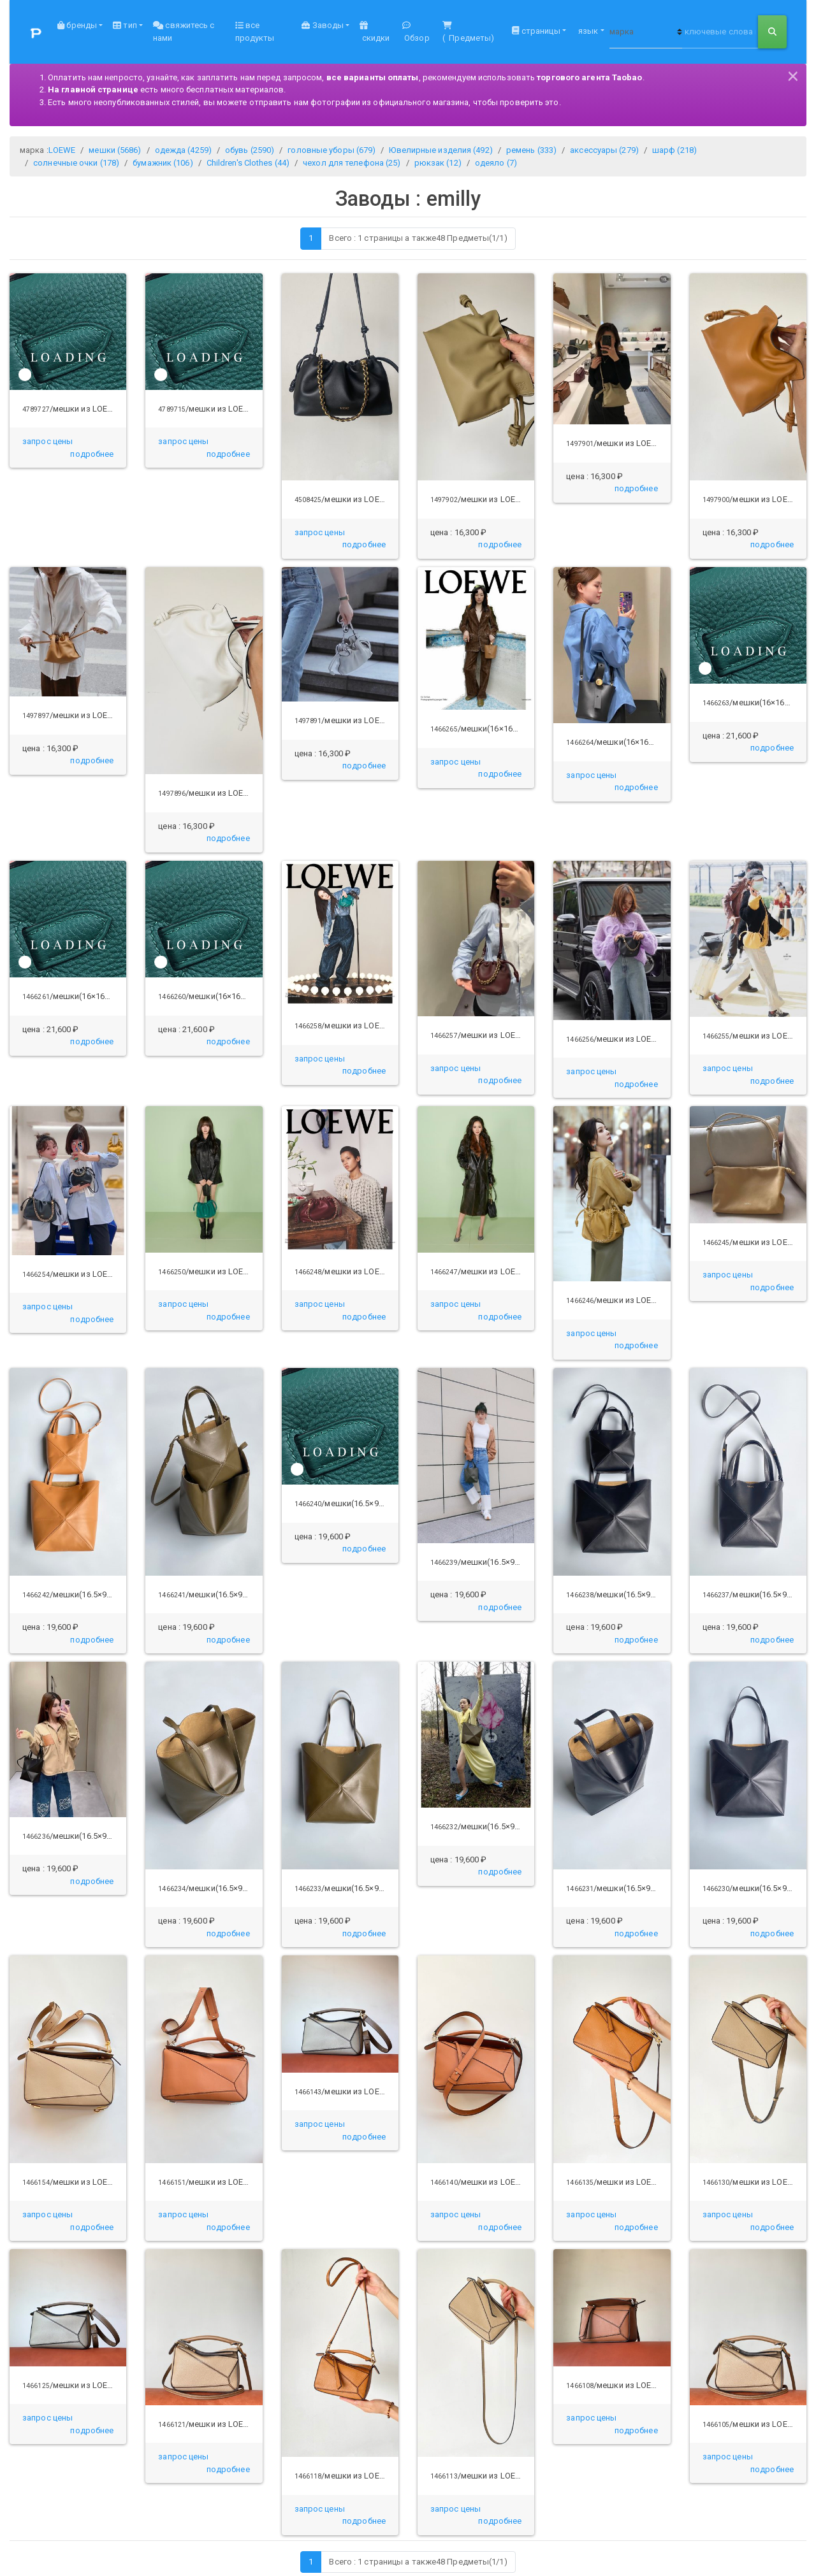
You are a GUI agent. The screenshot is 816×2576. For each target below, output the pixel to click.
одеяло (496, 163)
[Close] (793, 74)
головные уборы (331, 150)
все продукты (255, 31)
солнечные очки (76, 163)
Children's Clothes (248, 163)
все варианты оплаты (372, 77)
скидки (375, 32)
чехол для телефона (351, 163)
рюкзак (438, 163)
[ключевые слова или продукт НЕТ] (720, 31)
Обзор (416, 32)
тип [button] (124, 25)
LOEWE (62, 150)
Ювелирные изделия (440, 150)
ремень (531, 150)
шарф (674, 150)
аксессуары (604, 150)
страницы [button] (536, 31)
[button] (91, 454)
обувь (249, 150)
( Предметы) (468, 31)
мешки (115, 150)
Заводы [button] (323, 25)
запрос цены (47, 441)
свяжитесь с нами (183, 31)
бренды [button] (77, 25)
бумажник (163, 163)
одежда (183, 150)
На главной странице (93, 89)
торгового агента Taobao (589, 77)
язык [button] (587, 31)
